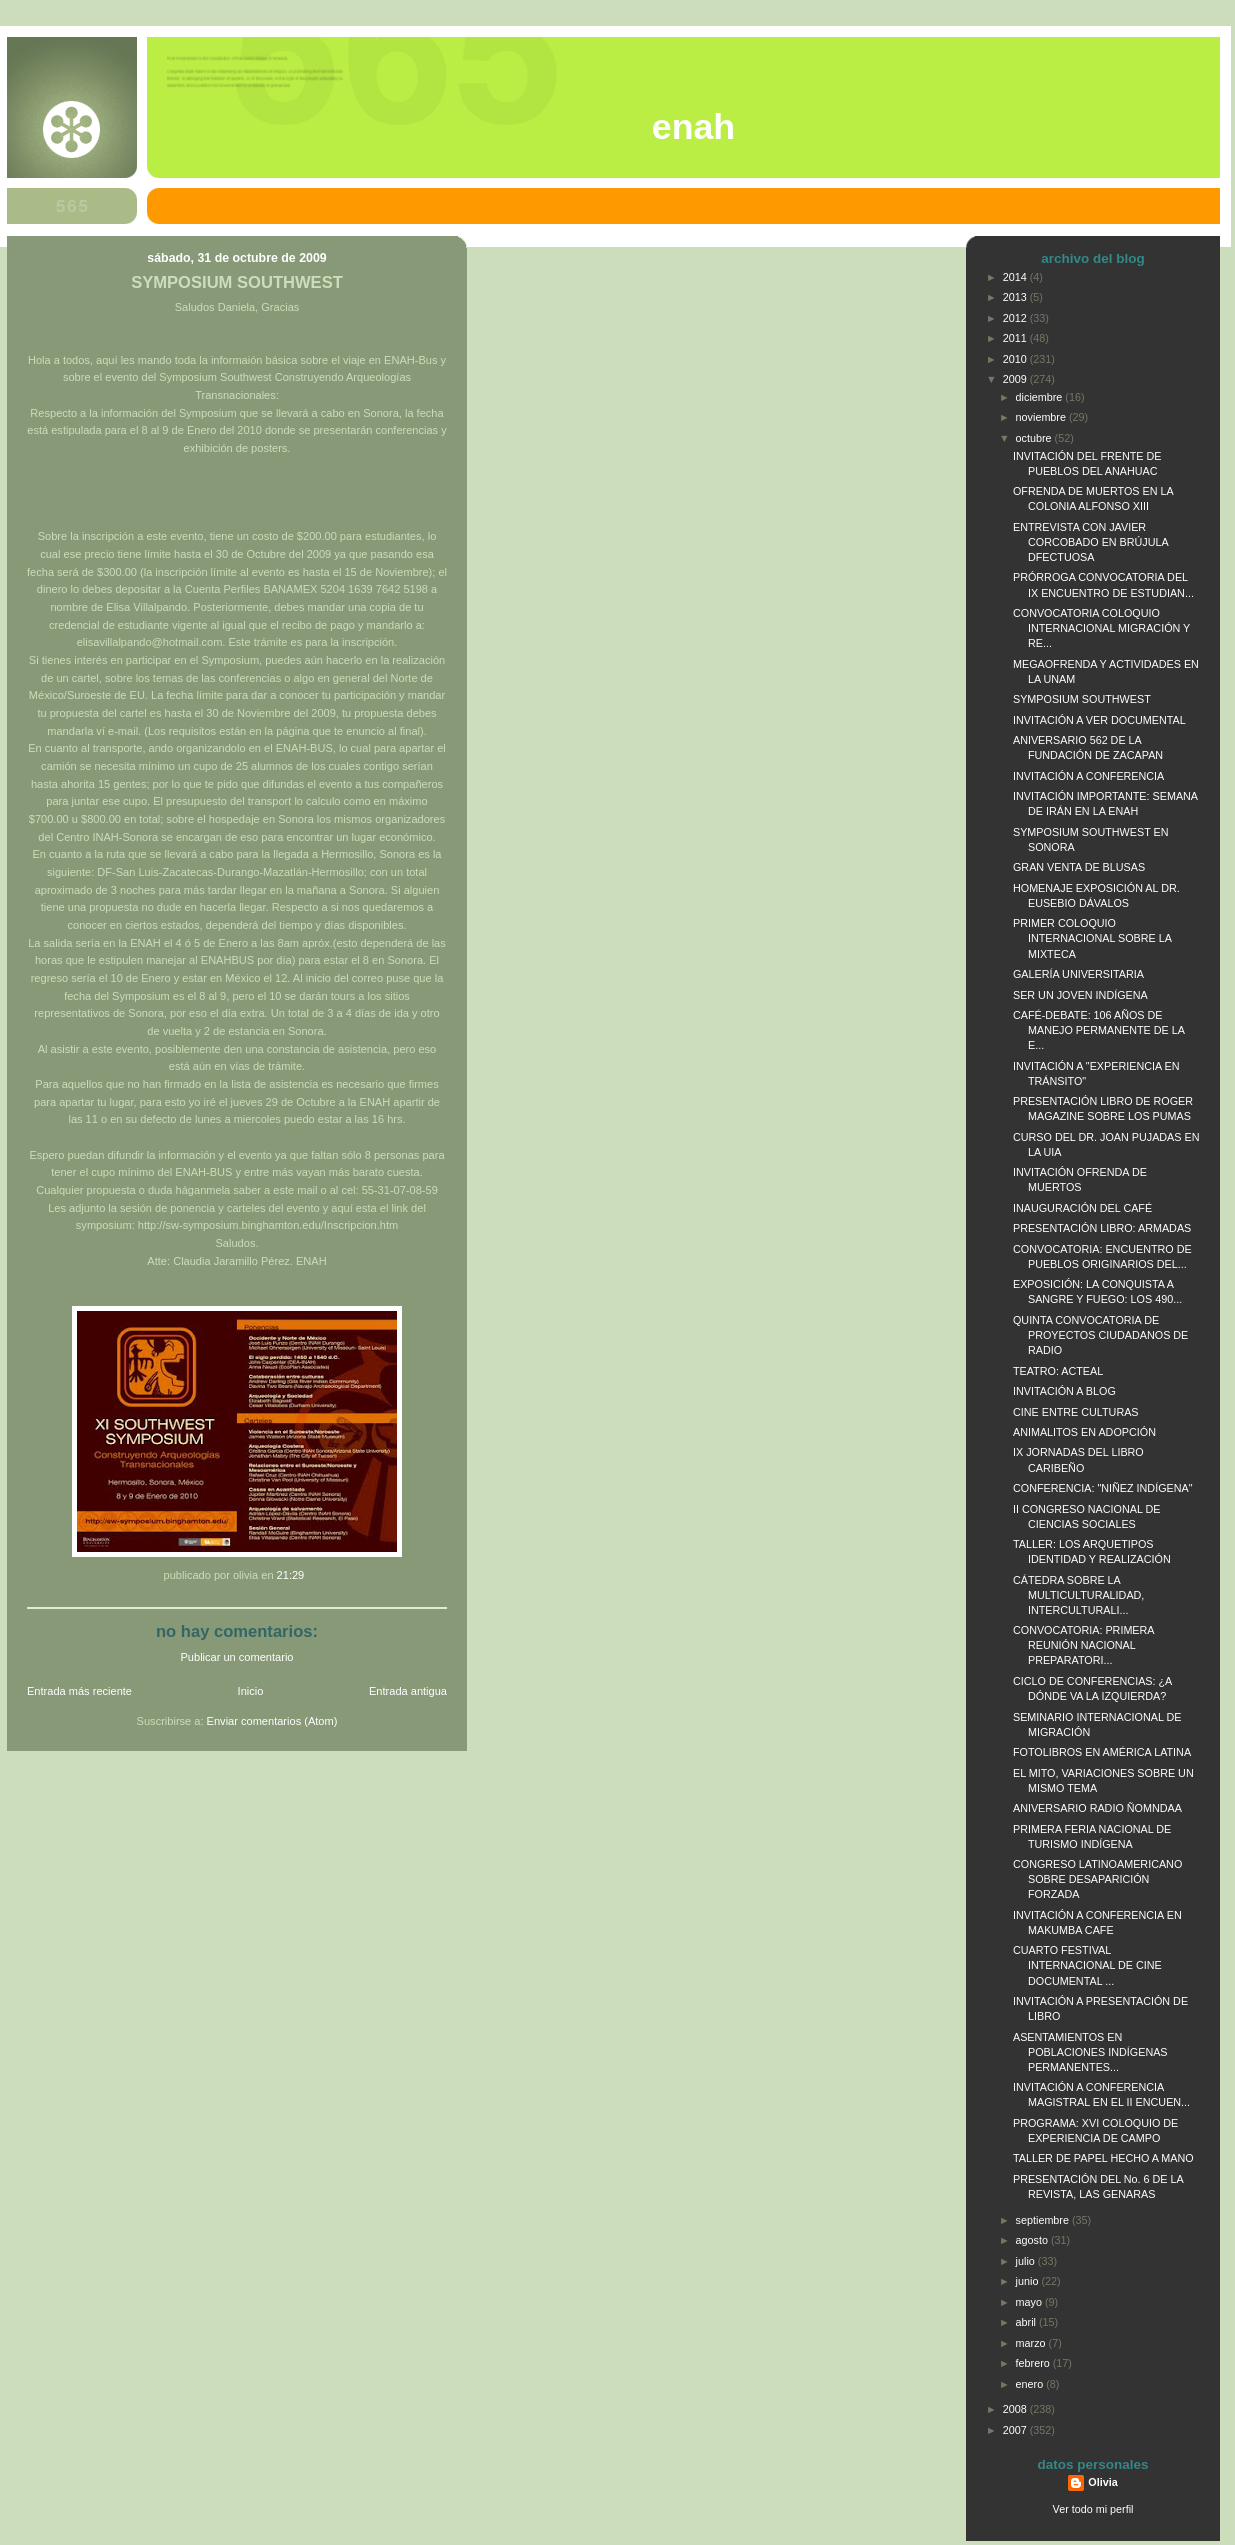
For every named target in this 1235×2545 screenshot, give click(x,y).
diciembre (1041, 397)
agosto (1033, 2240)
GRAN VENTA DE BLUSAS (1079, 867)
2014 (1016, 277)
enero (1031, 2384)
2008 (1016, 2409)
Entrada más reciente (79, 1691)
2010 (1016, 359)
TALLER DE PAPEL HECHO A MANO (1103, 2158)
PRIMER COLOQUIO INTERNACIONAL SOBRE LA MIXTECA (1092, 938)
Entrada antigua (408, 1691)
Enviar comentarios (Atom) (272, 1721)
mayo (1030, 2302)
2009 (1016, 379)
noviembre (1042, 417)
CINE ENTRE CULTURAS (1076, 1412)
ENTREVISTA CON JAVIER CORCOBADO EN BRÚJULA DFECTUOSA (1090, 542)
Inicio (251, 1691)
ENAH (693, 127)
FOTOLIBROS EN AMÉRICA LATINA (1102, 1752)
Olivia (1102, 2482)
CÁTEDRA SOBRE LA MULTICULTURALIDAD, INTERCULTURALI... (1078, 1595)
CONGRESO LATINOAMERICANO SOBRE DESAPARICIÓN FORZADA (1097, 1879)
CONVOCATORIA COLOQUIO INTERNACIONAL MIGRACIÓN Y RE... (1101, 628)
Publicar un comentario (237, 1657)
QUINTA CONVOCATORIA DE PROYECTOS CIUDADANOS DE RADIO (1100, 1335)
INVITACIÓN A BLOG (1064, 1391)
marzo (1032, 2343)
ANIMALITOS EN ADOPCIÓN (1084, 1432)
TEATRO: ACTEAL (1058, 1371)
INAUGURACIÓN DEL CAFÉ (1082, 1208)
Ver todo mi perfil (1093, 2509)
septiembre (1044, 2220)
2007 (1016, 2430)
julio (1027, 2261)
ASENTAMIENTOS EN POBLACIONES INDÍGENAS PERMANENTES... (1090, 2052)
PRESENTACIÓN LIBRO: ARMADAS (1102, 1228)
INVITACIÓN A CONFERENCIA (1088, 776)
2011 (1016, 338)
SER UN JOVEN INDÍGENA (1080, 995)
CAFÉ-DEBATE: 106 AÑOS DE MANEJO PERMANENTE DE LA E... (1098, 1030)
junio (1029, 2281)
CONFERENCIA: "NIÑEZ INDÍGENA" (1103, 1488)
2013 (1016, 297)
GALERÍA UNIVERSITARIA (1078, 974)
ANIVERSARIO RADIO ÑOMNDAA (1097, 1808)
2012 (1016, 318)
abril (1027, 2322)
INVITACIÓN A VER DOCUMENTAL (1099, 720)
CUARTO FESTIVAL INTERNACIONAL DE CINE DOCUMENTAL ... (1087, 1965)
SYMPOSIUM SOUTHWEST (237, 282)
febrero (1034, 2363)
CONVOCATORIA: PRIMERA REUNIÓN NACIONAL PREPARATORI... (1083, 1645)
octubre (1035, 438)
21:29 (291, 1575)
